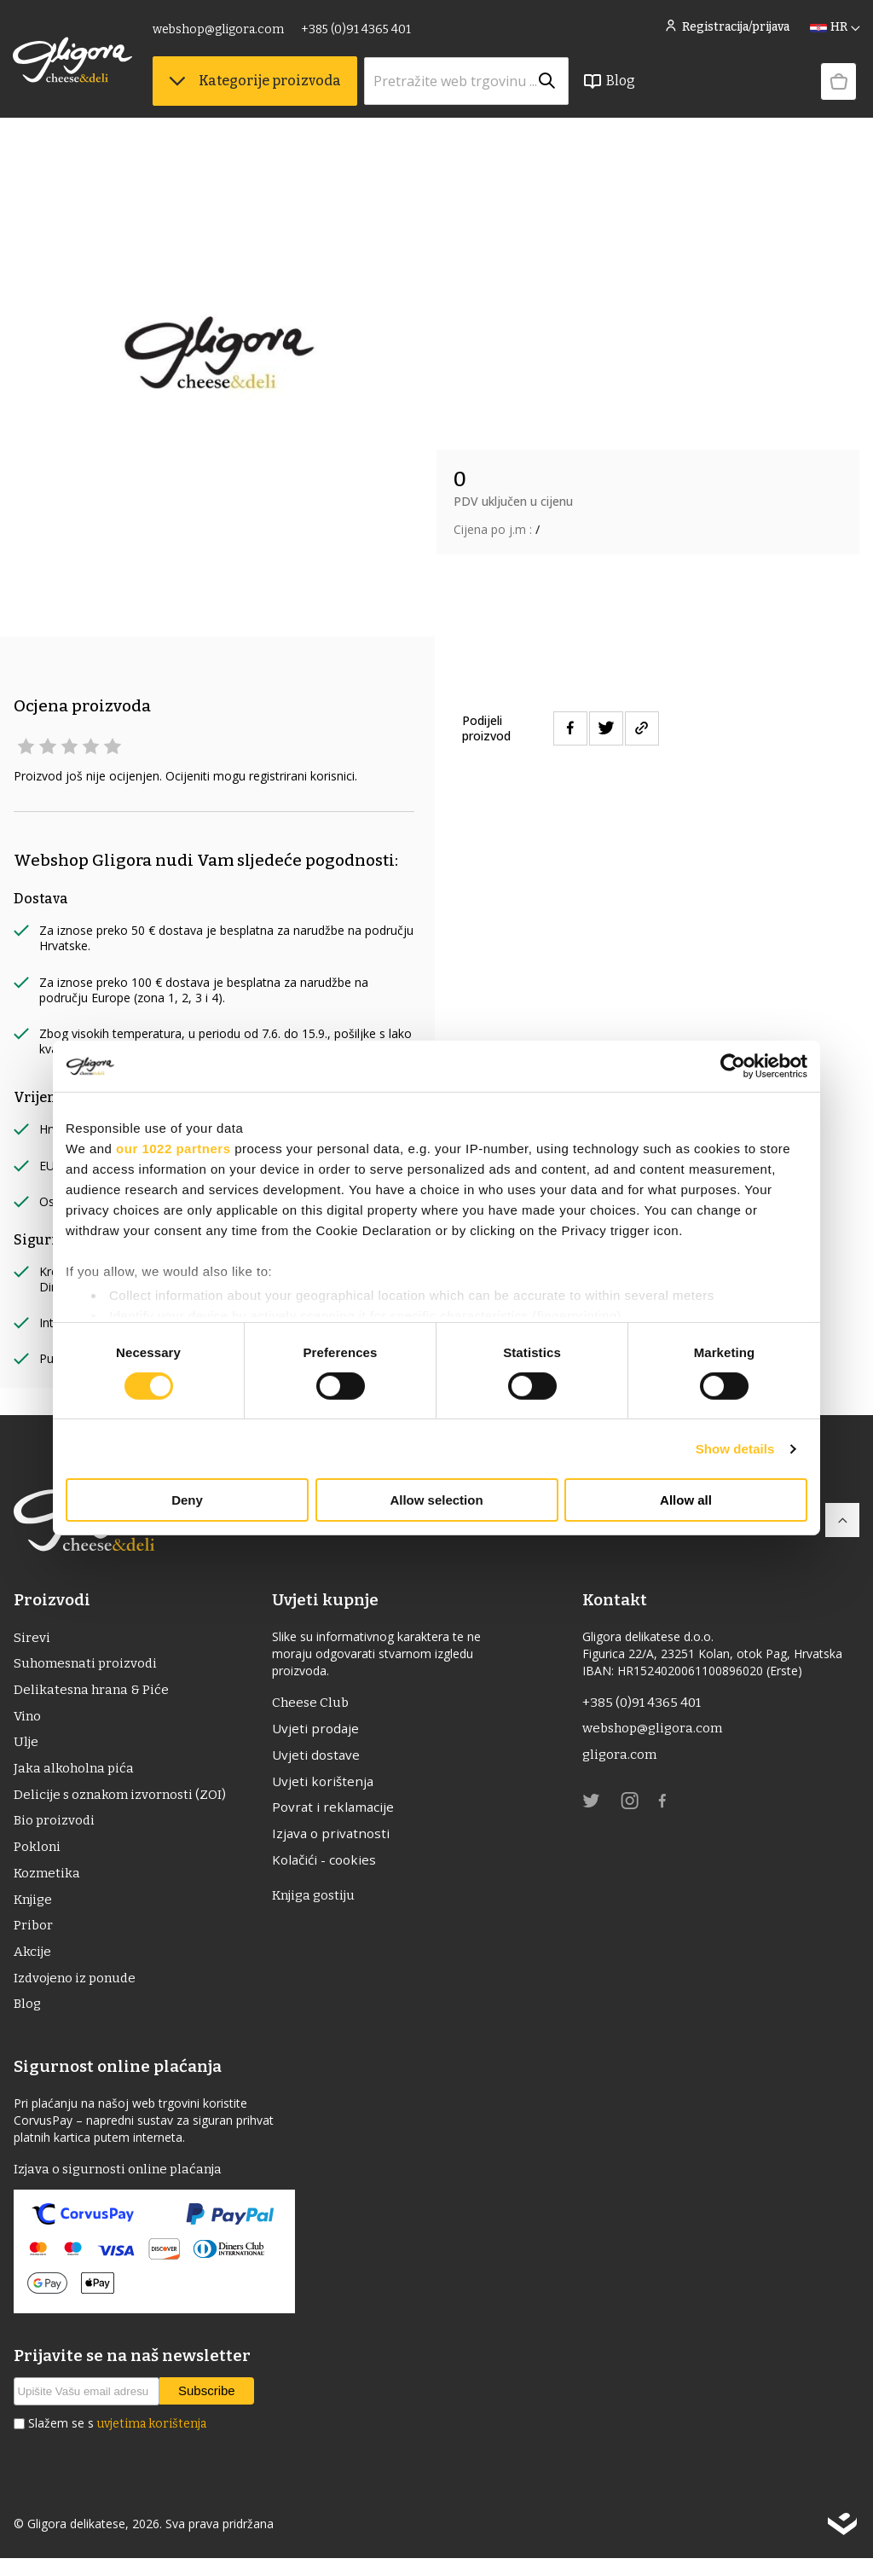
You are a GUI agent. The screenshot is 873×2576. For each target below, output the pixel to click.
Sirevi (31, 1638)
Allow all (686, 1500)
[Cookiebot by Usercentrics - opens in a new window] (732, 1066)
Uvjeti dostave (320, 1758)
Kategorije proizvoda (256, 86)
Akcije (33, 1966)
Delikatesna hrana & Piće (92, 1693)
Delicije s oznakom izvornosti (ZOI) (123, 1802)
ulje (27, 1747)
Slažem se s (117, 2441)
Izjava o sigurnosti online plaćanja (123, 2187)
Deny (187, 1500)
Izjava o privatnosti (336, 1839)
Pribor (34, 1938)
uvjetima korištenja (151, 2441)
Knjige (35, 1911)
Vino (28, 1720)
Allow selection (436, 1500)
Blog (609, 86)
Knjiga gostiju (320, 1904)
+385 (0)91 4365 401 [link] (357, 32)
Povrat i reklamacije (338, 1812)
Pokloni (37, 1856)
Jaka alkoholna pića (75, 1775)
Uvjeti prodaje (320, 1730)
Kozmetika (48, 1884)
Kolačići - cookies (329, 1867)
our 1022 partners (173, 1148)
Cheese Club (315, 1703)
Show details (735, 1449)
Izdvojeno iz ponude (78, 1993)
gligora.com (620, 1757)
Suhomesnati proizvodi (88, 1665)
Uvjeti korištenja (327, 1785)
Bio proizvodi (55, 1829)
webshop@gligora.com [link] (219, 32)
